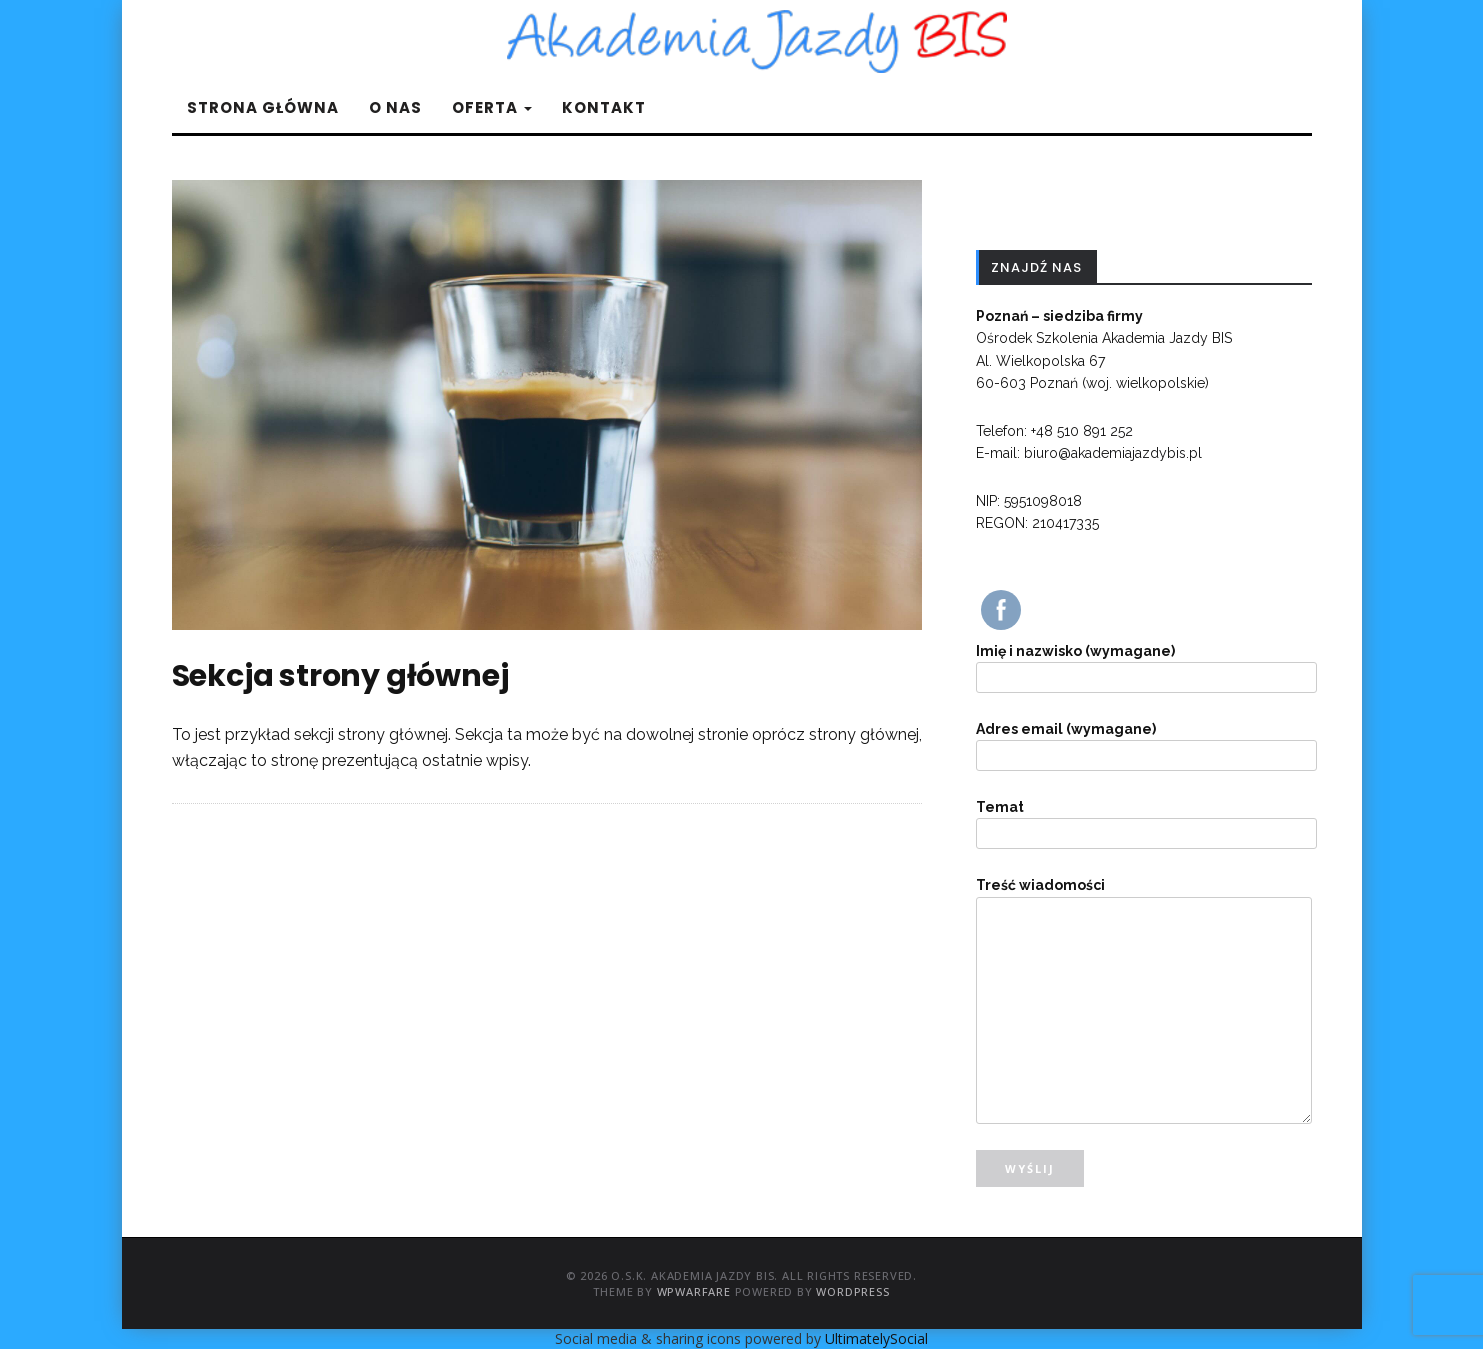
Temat (1144, 820)
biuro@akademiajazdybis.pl (1113, 453)
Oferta (492, 107)
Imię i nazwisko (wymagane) (1144, 664)
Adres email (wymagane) (1144, 742)
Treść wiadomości (1144, 896)
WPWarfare (694, 1291)
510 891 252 (1093, 431)
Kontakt (604, 107)
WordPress (852, 1291)
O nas (395, 107)
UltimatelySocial (876, 1338)
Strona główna (263, 107)
